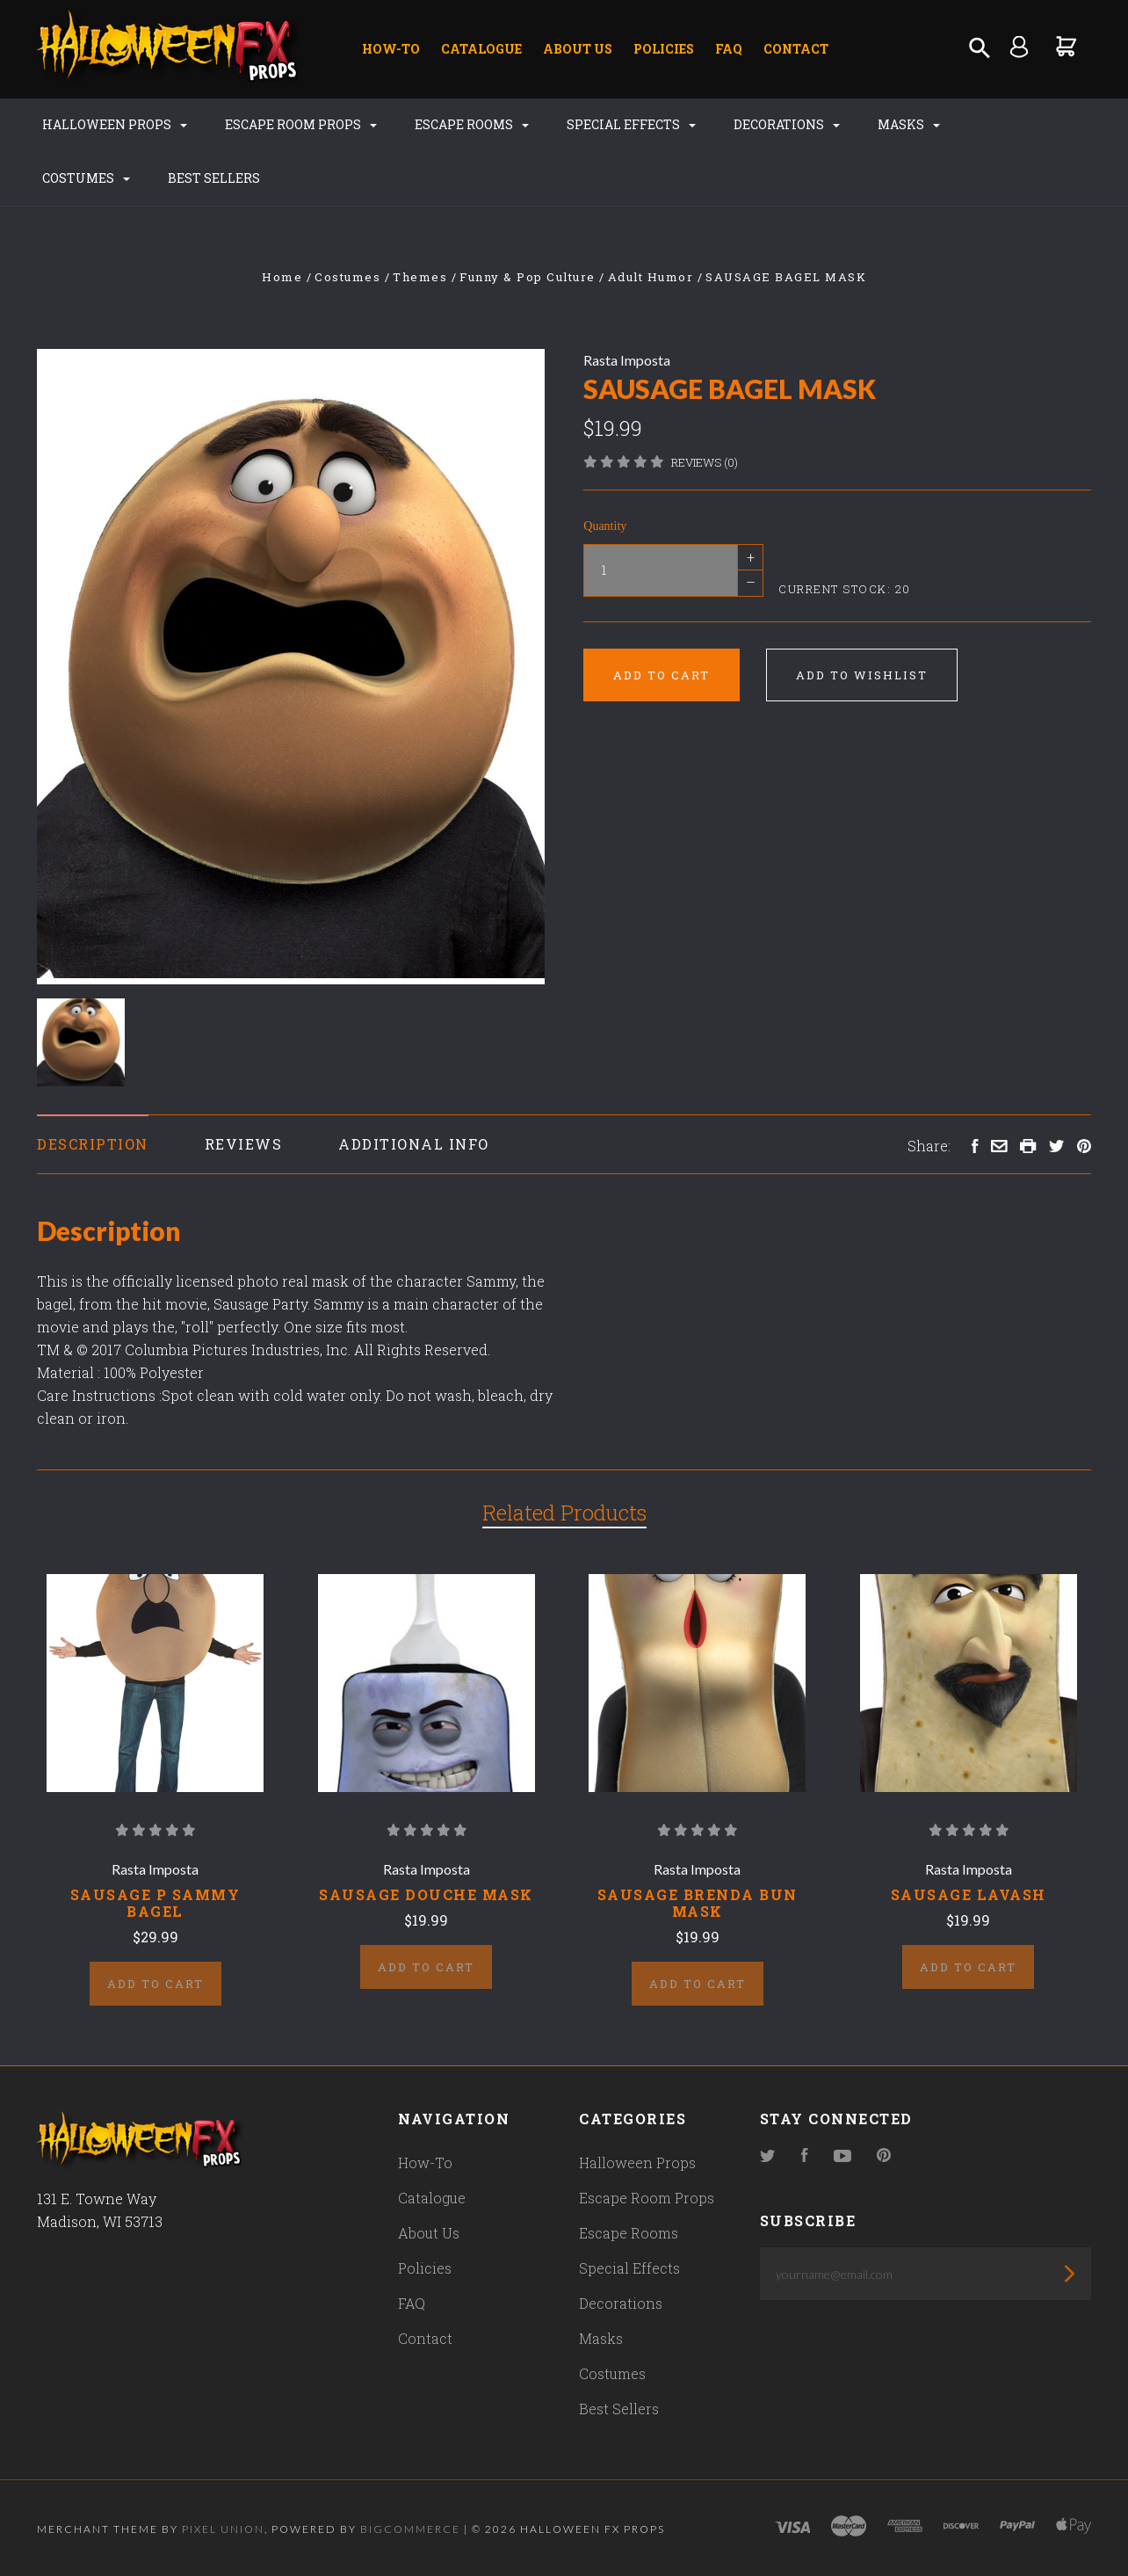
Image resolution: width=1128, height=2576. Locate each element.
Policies (663, 48)
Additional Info (413, 1144)
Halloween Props (114, 124)
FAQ (728, 48)
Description (92, 1144)
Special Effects (631, 124)
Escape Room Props (301, 124)
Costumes (86, 178)
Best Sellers (214, 178)
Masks (909, 124)
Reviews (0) (704, 462)
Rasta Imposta (626, 360)
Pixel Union (223, 2529)
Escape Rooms (472, 124)
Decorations (787, 124)
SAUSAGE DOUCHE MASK (426, 1894)
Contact (795, 48)
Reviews (244, 1144)
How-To (391, 48)
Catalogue (481, 48)
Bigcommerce (410, 2529)
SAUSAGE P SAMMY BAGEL (155, 1902)
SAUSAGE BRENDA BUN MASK (697, 1902)
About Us (577, 48)
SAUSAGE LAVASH (968, 1894)
